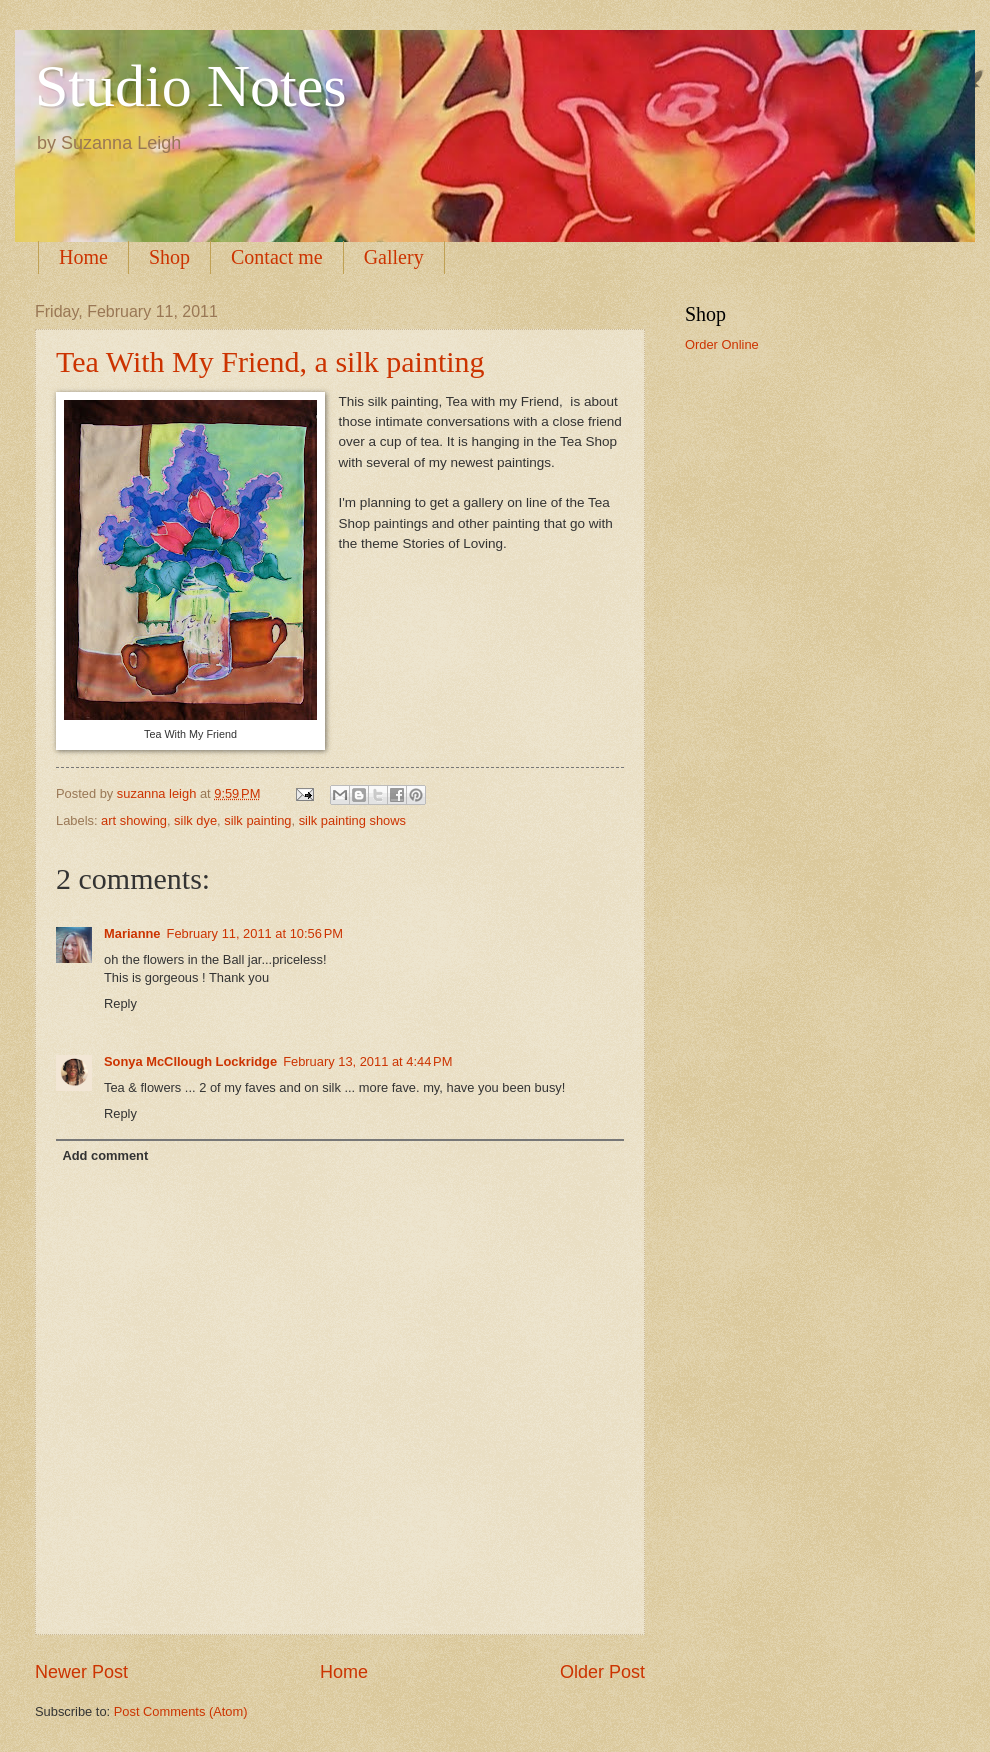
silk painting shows (352, 820)
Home (83, 257)
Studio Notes (191, 86)
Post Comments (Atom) (181, 1711)
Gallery (394, 257)
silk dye (195, 820)
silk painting (257, 820)
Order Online (722, 344)
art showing (134, 820)
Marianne (132, 933)
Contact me (277, 257)
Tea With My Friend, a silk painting (270, 361)
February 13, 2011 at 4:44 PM (367, 1061)
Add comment (105, 1155)
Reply (120, 1003)
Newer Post (81, 1672)
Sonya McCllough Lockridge (190, 1061)
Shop (169, 257)
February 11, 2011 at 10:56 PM (255, 933)
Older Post (602, 1672)
